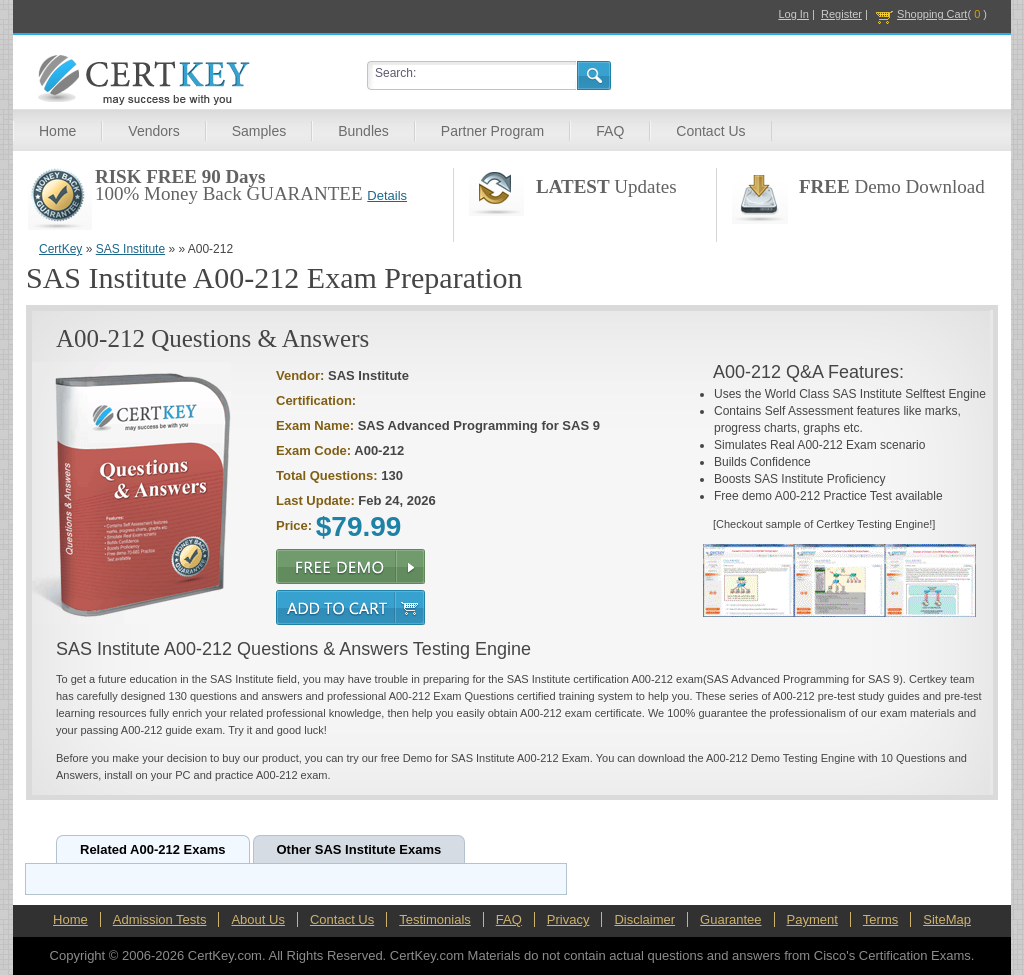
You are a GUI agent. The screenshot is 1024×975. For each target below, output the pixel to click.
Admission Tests (160, 919)
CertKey (60, 249)
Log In (793, 14)
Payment (812, 919)
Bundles (363, 131)
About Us (257, 919)
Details (387, 195)
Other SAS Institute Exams (359, 849)
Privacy (568, 919)
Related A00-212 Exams (153, 849)
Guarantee (730, 919)
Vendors (153, 131)
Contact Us (710, 131)
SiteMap (947, 919)
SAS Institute (130, 249)
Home (57, 131)
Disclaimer (644, 919)
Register (841, 14)
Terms (880, 919)
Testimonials (435, 919)
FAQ (610, 131)
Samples (259, 131)
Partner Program (492, 131)
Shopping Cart (932, 14)
